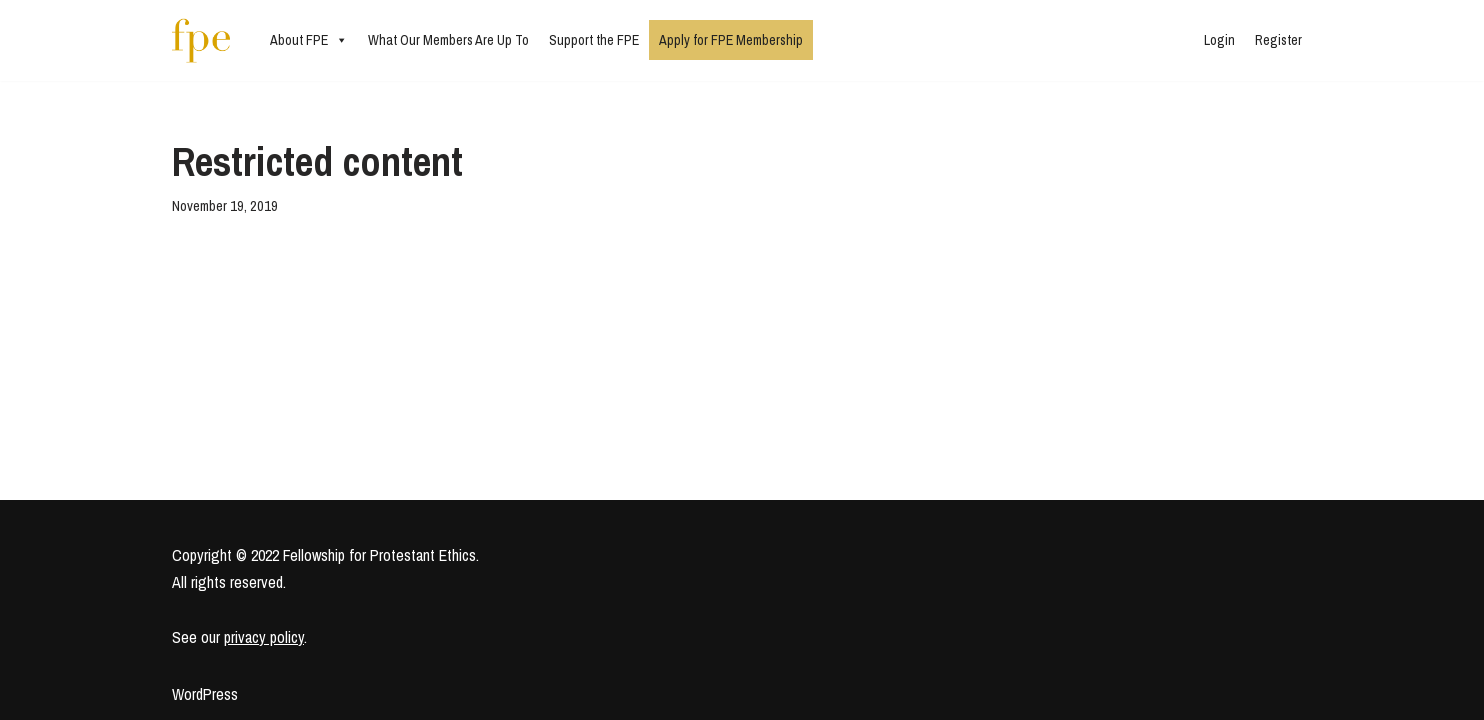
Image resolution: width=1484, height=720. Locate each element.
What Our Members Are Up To (448, 40)
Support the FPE (594, 40)
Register (1278, 40)
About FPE (309, 40)
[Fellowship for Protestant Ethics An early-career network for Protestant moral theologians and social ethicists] (201, 40)
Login (1219, 40)
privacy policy (264, 637)
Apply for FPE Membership (731, 40)
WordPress (205, 694)
